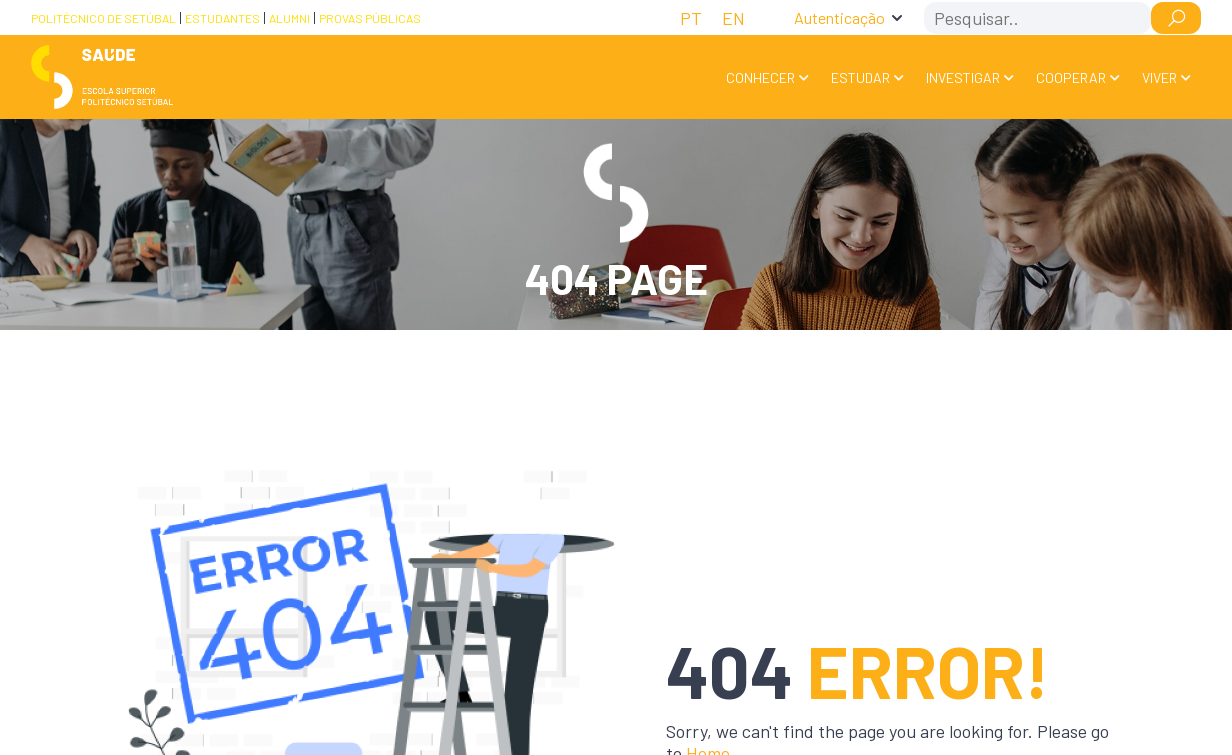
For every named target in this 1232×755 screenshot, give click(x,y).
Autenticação (839, 17)
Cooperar (1071, 77)
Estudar (860, 77)
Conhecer (760, 77)
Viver (1159, 77)
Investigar (963, 77)
